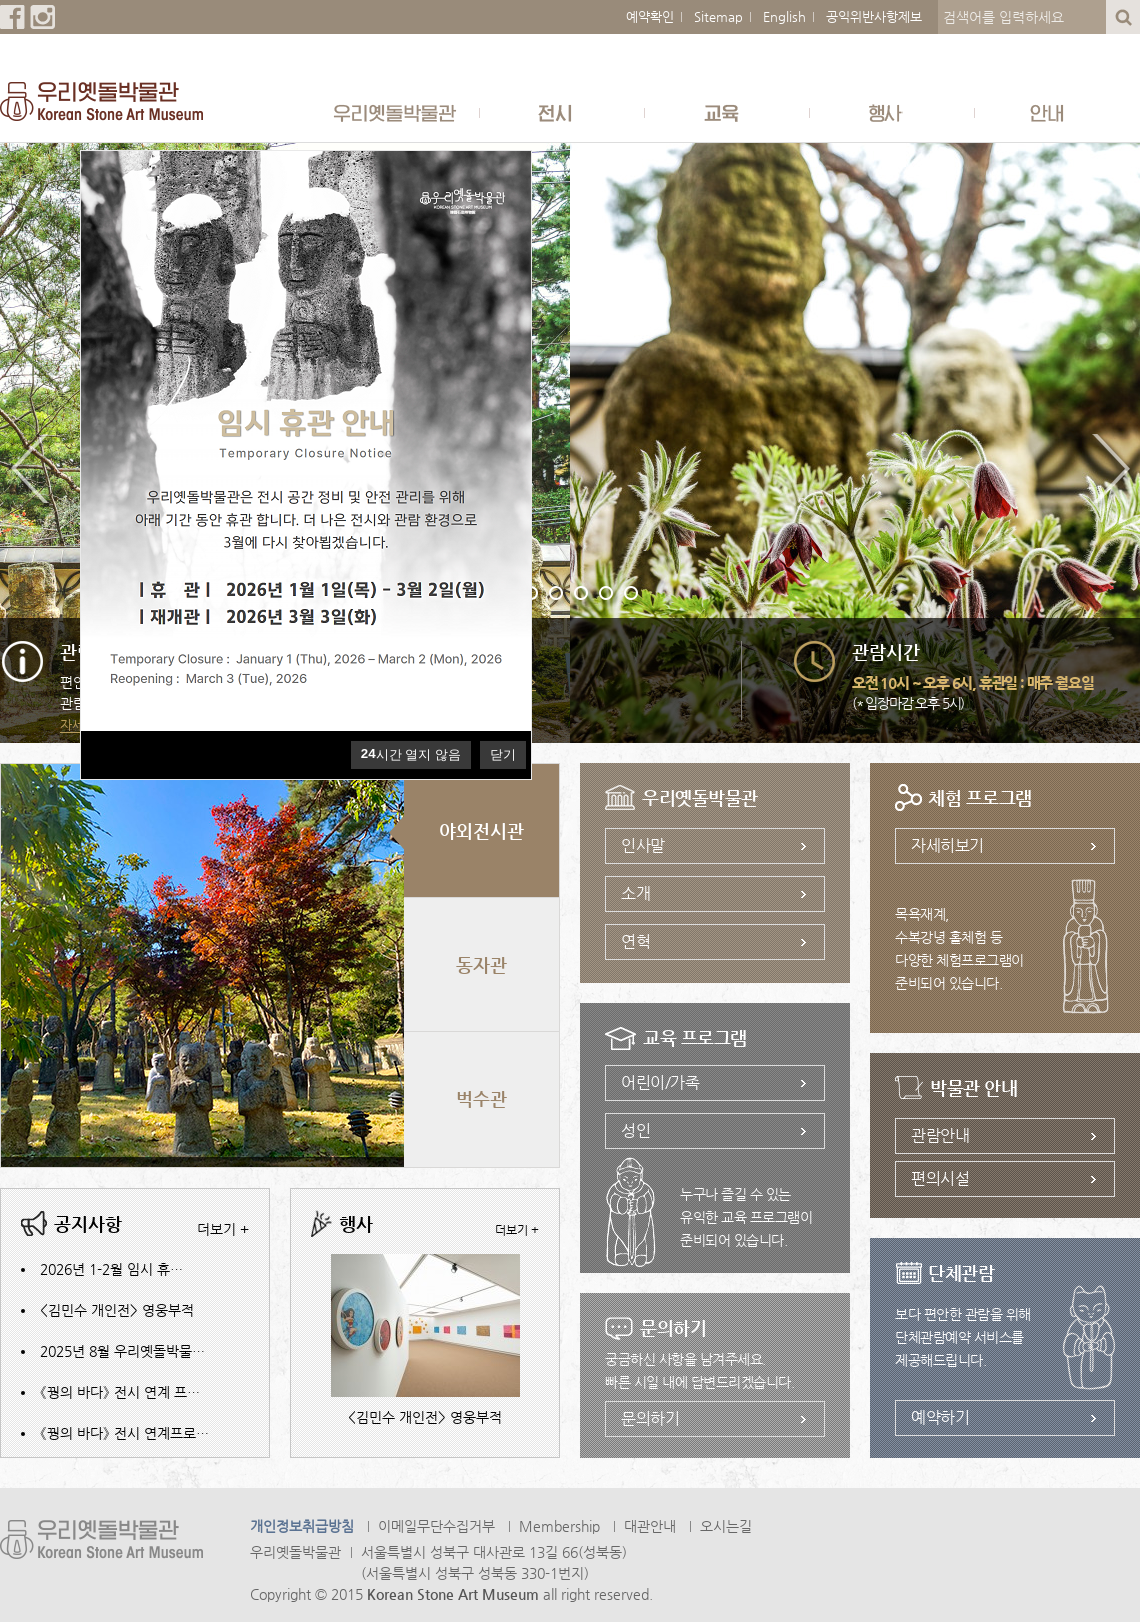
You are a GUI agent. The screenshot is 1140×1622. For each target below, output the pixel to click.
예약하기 (940, 1417)
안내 (1057, 112)
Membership (559, 1526)
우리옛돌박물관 (397, 112)
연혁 (635, 941)
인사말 (643, 845)
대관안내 (650, 1526)
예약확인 (650, 16)
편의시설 (940, 1178)
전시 (562, 112)
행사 (892, 112)
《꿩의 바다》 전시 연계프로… (124, 1433)
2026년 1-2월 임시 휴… (111, 1269)
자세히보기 (947, 845)
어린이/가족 (660, 1082)
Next (1110, 472)
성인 (635, 1130)
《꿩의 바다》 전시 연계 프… (120, 1392)
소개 (635, 893)
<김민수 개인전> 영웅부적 (117, 1310)
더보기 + (223, 1229)
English (784, 16)
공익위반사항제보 (874, 16)
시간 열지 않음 (411, 754)
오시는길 (726, 1526)
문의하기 (650, 1418)
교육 (727, 112)
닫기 (503, 754)
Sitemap (718, 16)
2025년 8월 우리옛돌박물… (122, 1351)
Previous (30, 472)
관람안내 (940, 1135)
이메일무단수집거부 (436, 1526)
